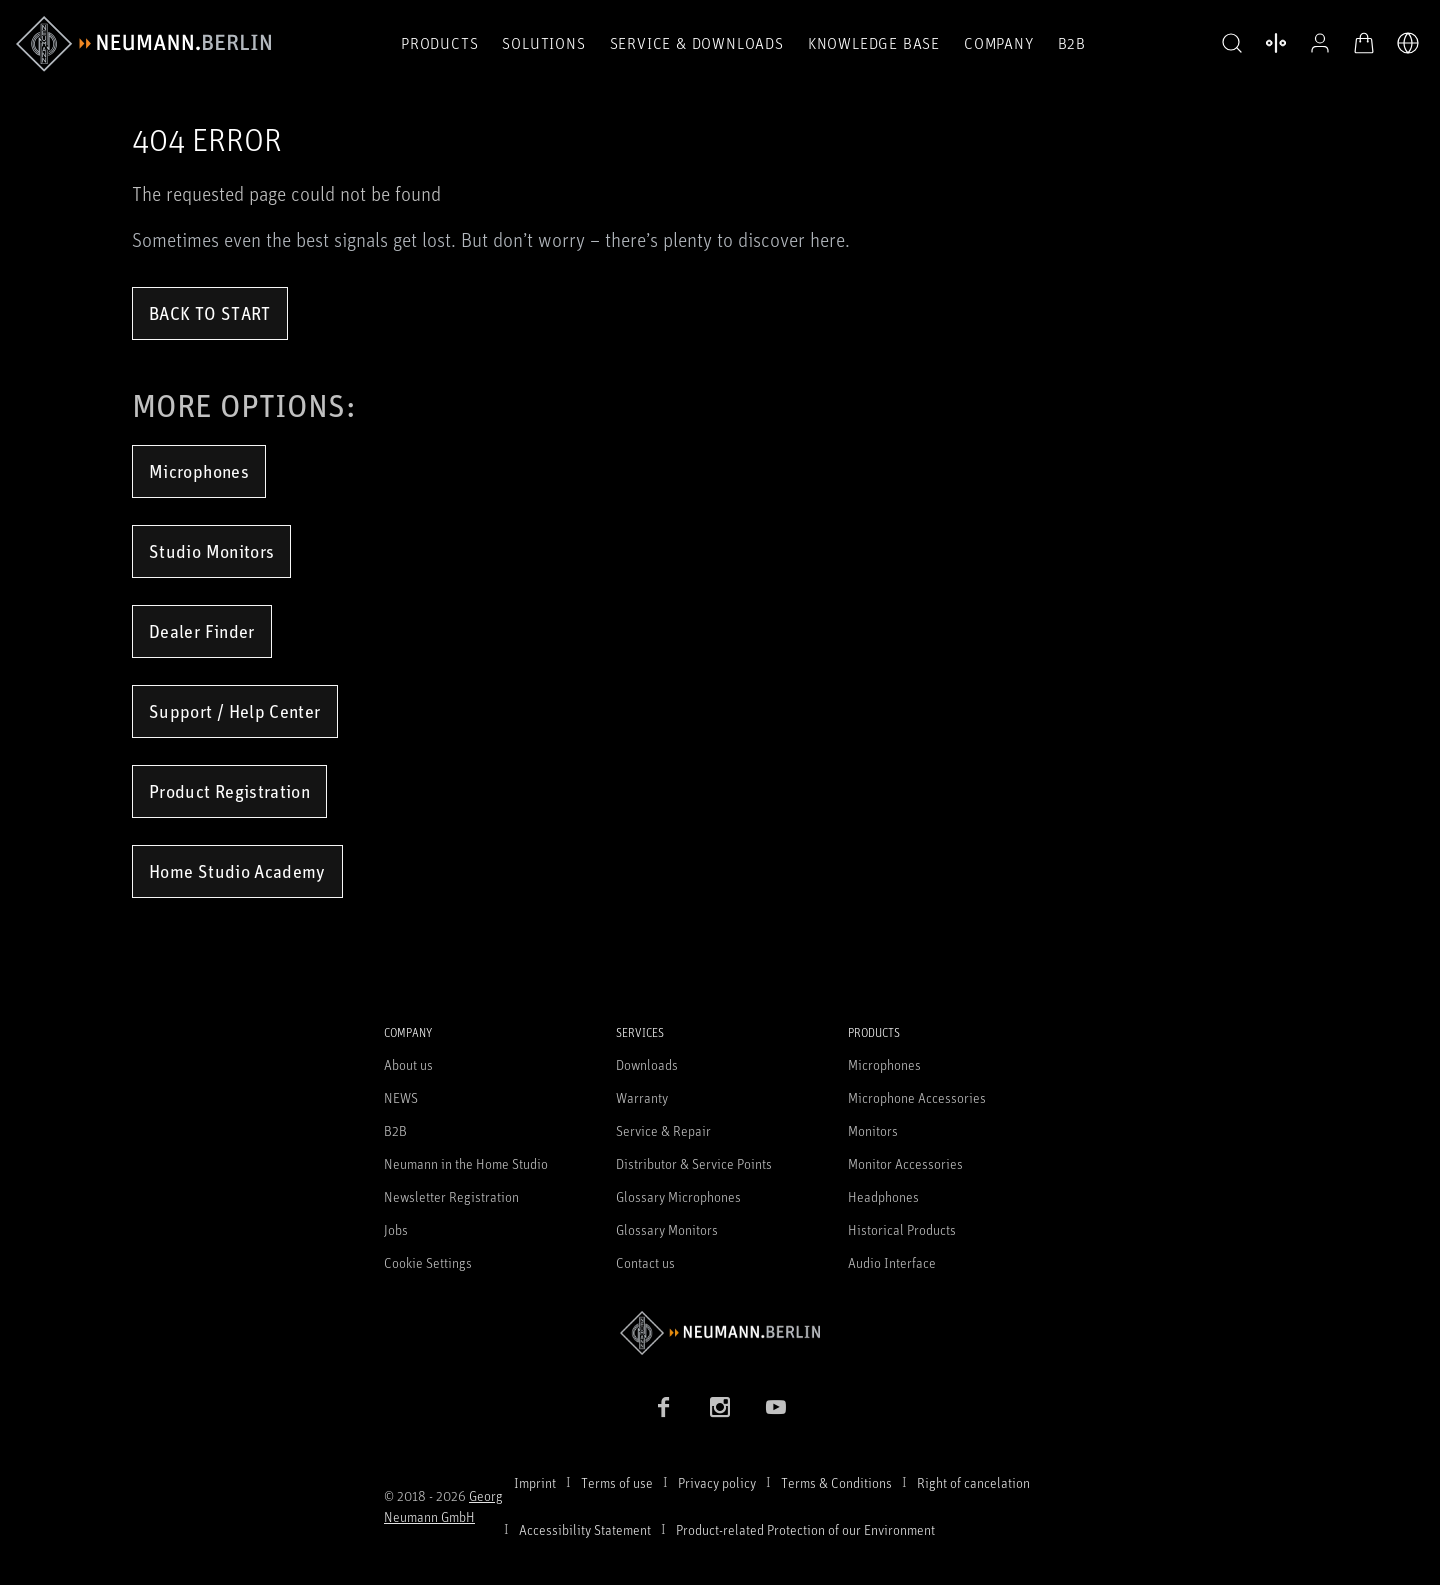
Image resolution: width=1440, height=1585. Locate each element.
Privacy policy (717, 1482)
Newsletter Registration (451, 1196)
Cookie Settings (428, 1262)
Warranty (642, 1097)
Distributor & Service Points (694, 1163)
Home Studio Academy (237, 871)
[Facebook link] (664, 1407)
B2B (1072, 43)
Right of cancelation (973, 1482)
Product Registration (229, 791)
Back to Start (210, 313)
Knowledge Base (874, 43)
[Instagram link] (720, 1407)
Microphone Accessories (917, 1097)
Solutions (543, 43)
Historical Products (902, 1229)
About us (408, 1064)
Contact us (645, 1262)
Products (439, 43)
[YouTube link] (776, 1407)
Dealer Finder (202, 631)
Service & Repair (663, 1130)
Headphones (883, 1196)
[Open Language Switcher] (1408, 43)
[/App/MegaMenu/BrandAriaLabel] (143, 44)
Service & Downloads (697, 43)
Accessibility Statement (585, 1529)
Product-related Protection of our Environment (805, 1529)
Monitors (873, 1130)
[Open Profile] (1320, 43)
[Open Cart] (1364, 43)
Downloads (647, 1064)
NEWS (401, 1097)
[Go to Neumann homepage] (720, 1332)
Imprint (535, 1482)
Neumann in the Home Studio (466, 1163)
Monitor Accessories (905, 1163)
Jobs (396, 1229)
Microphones (199, 471)
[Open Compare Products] (1276, 43)
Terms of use (617, 1482)
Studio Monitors (211, 551)
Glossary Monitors (667, 1229)
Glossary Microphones (678, 1196)
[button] (1232, 44)
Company (999, 43)
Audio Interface (892, 1262)
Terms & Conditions (836, 1482)
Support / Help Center (235, 711)
